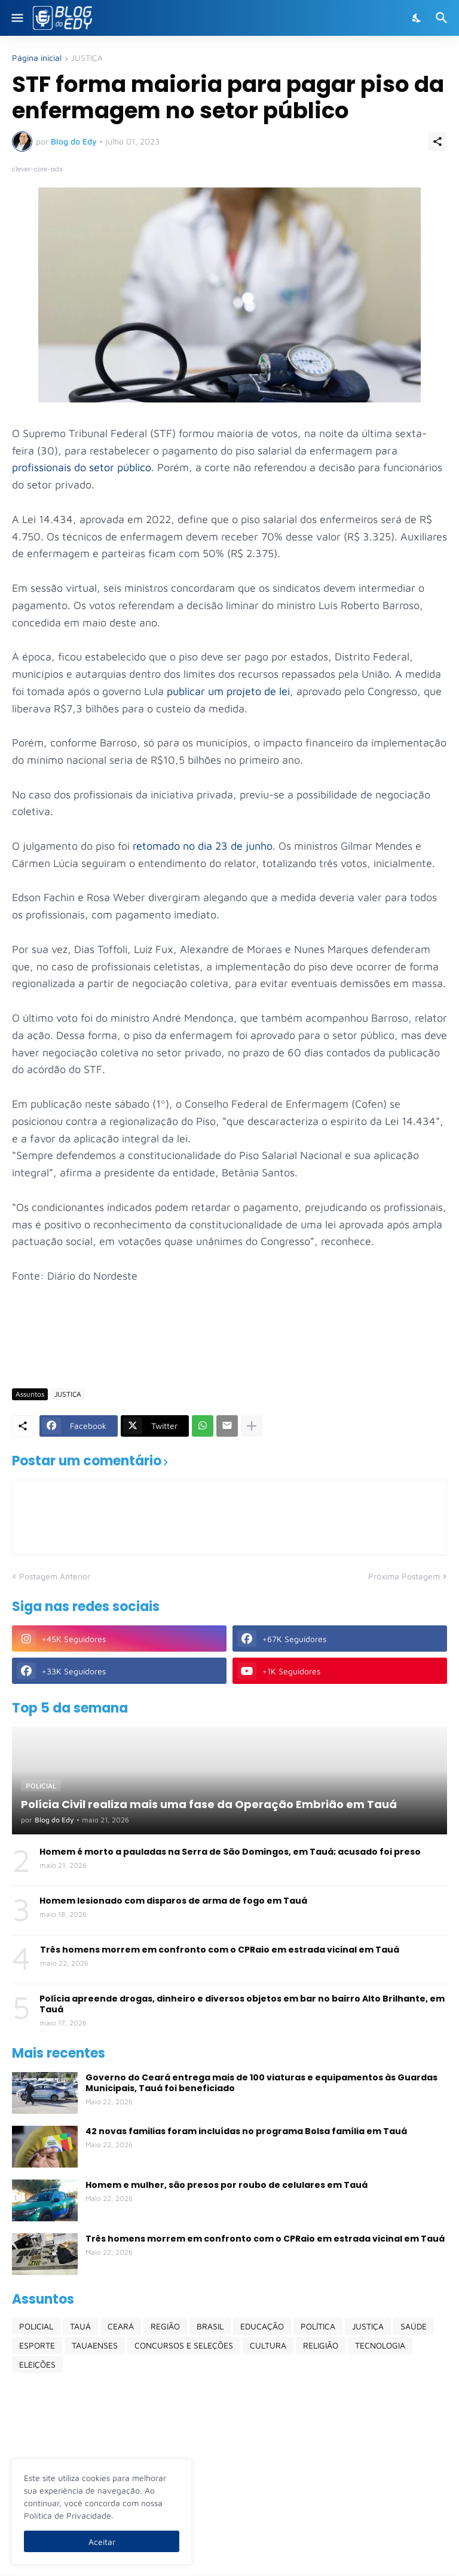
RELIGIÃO (320, 2345)
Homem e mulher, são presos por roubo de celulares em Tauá (226, 2185)
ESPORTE (37, 2345)
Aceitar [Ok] (101, 2542)
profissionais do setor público (81, 467)
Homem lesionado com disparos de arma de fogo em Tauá (173, 1900)
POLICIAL (36, 2326)
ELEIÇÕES (37, 2364)
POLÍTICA (318, 2326)
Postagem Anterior (54, 1576)
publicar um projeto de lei (228, 691)
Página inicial (37, 58)
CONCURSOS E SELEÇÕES (183, 2345)
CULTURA (268, 2345)
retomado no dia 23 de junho (203, 846)
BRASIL (210, 2326)
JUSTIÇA (87, 58)
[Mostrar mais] (251, 1426)
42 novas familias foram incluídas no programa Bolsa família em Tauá (246, 2131)
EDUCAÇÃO (262, 2326)
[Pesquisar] (443, 18)
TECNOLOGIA (380, 2345)
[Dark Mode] (417, 18)
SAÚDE (413, 2326)
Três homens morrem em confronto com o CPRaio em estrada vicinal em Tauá (219, 1949)
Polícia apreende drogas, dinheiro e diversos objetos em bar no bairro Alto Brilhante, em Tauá (242, 2004)
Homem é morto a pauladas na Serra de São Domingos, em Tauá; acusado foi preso (230, 1851)
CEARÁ (121, 2326)
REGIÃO (165, 2326)
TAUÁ (80, 2326)
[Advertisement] (229, 1344)
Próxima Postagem (404, 1576)
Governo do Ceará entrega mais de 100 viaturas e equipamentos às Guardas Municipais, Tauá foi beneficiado (261, 2083)
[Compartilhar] (437, 141)
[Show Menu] (16, 18)
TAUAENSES (95, 2345)
